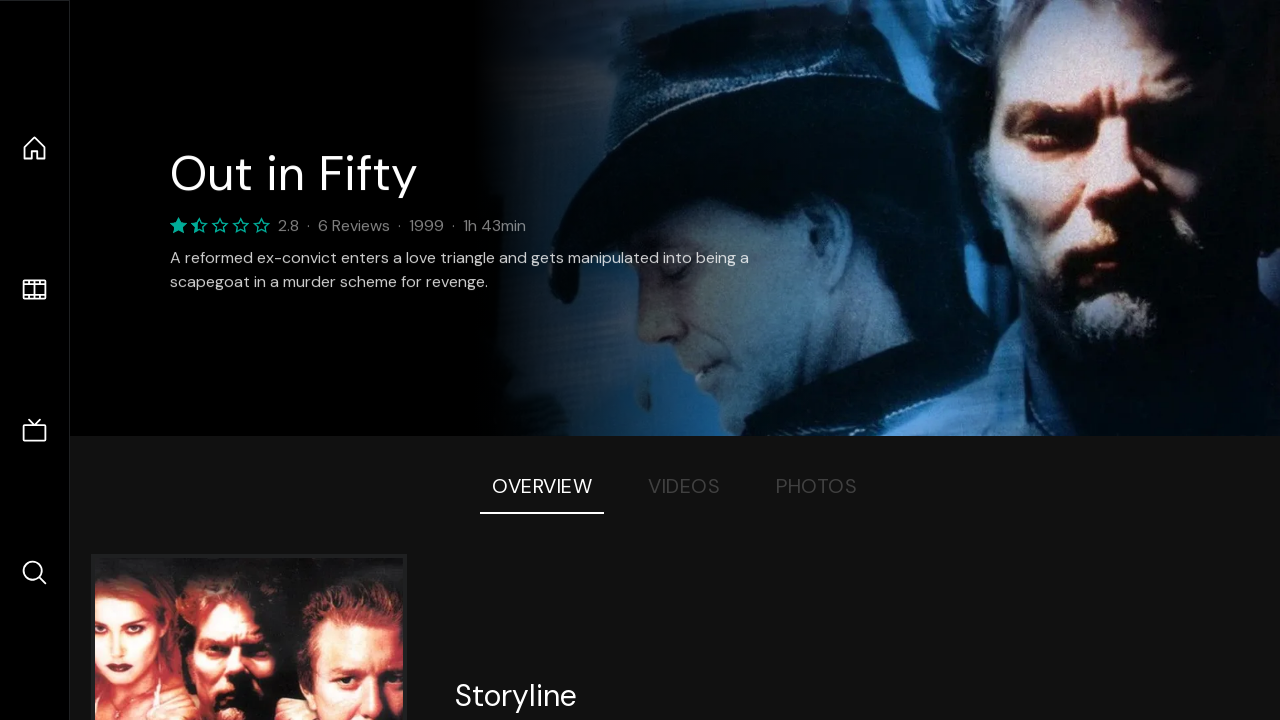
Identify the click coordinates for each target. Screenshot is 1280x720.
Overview (542, 486)
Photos (816, 486)
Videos (684, 486)
